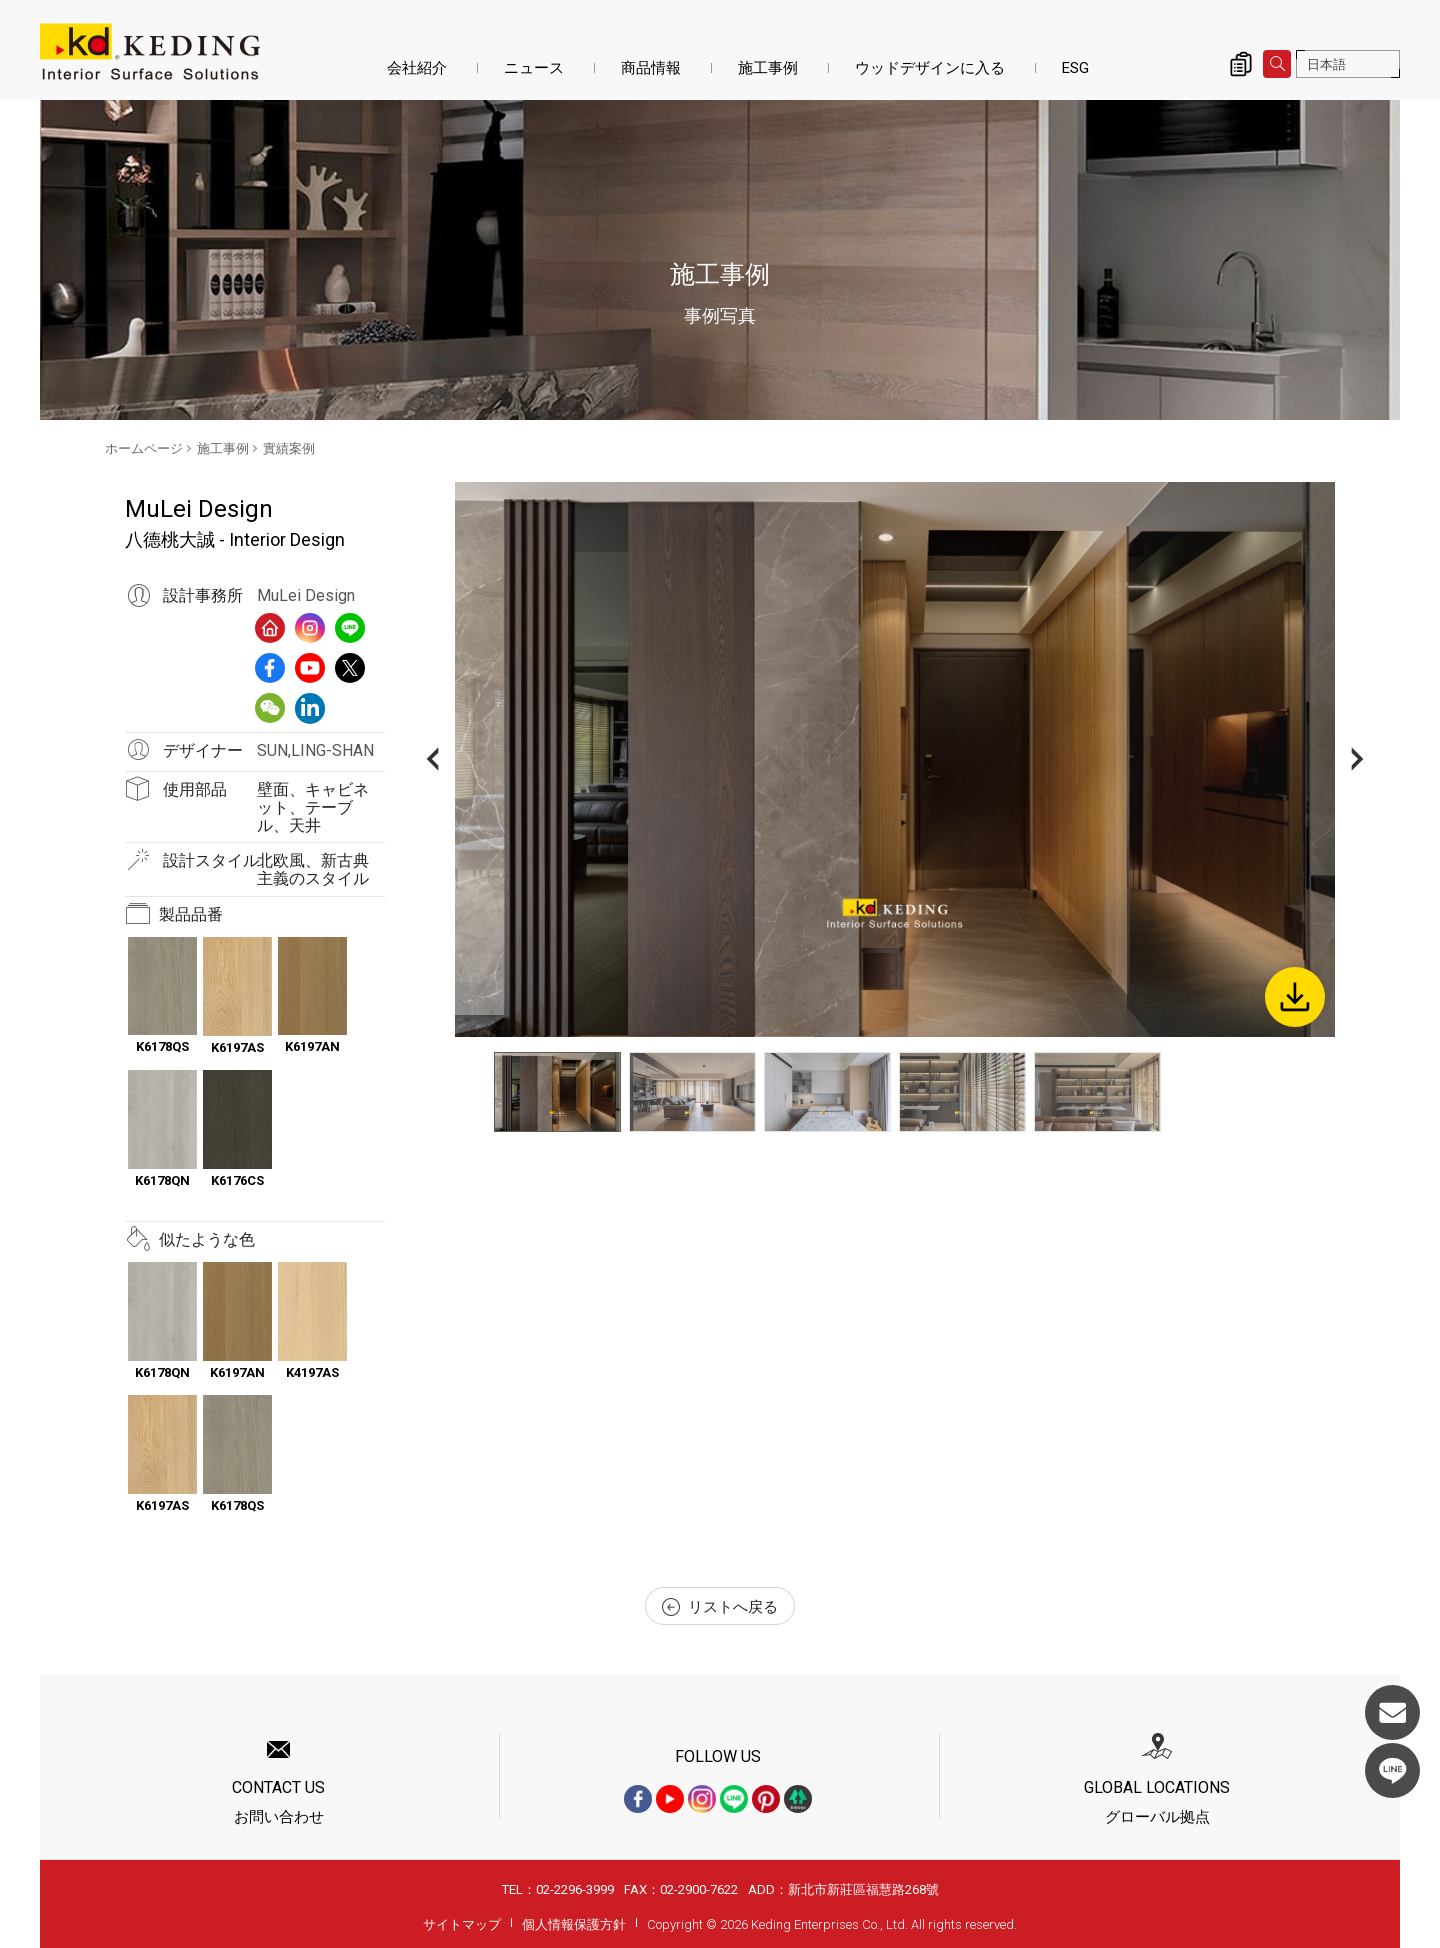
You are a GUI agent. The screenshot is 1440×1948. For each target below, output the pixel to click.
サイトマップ (462, 1924)
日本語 (1326, 64)
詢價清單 (1241, 64)
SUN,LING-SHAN (315, 750)
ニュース (534, 68)
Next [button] (1357, 759)
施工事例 (768, 68)
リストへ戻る (720, 1607)
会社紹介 (417, 68)
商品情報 (651, 68)
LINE (1392, 1770)
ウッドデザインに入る (930, 68)
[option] (895, 759)
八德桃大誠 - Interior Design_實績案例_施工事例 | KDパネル (150, 52)
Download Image (1295, 997)
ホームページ (144, 448)
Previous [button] (432, 759)
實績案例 (289, 448)
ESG (1075, 68)
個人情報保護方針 (574, 1924)
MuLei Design (306, 595)
